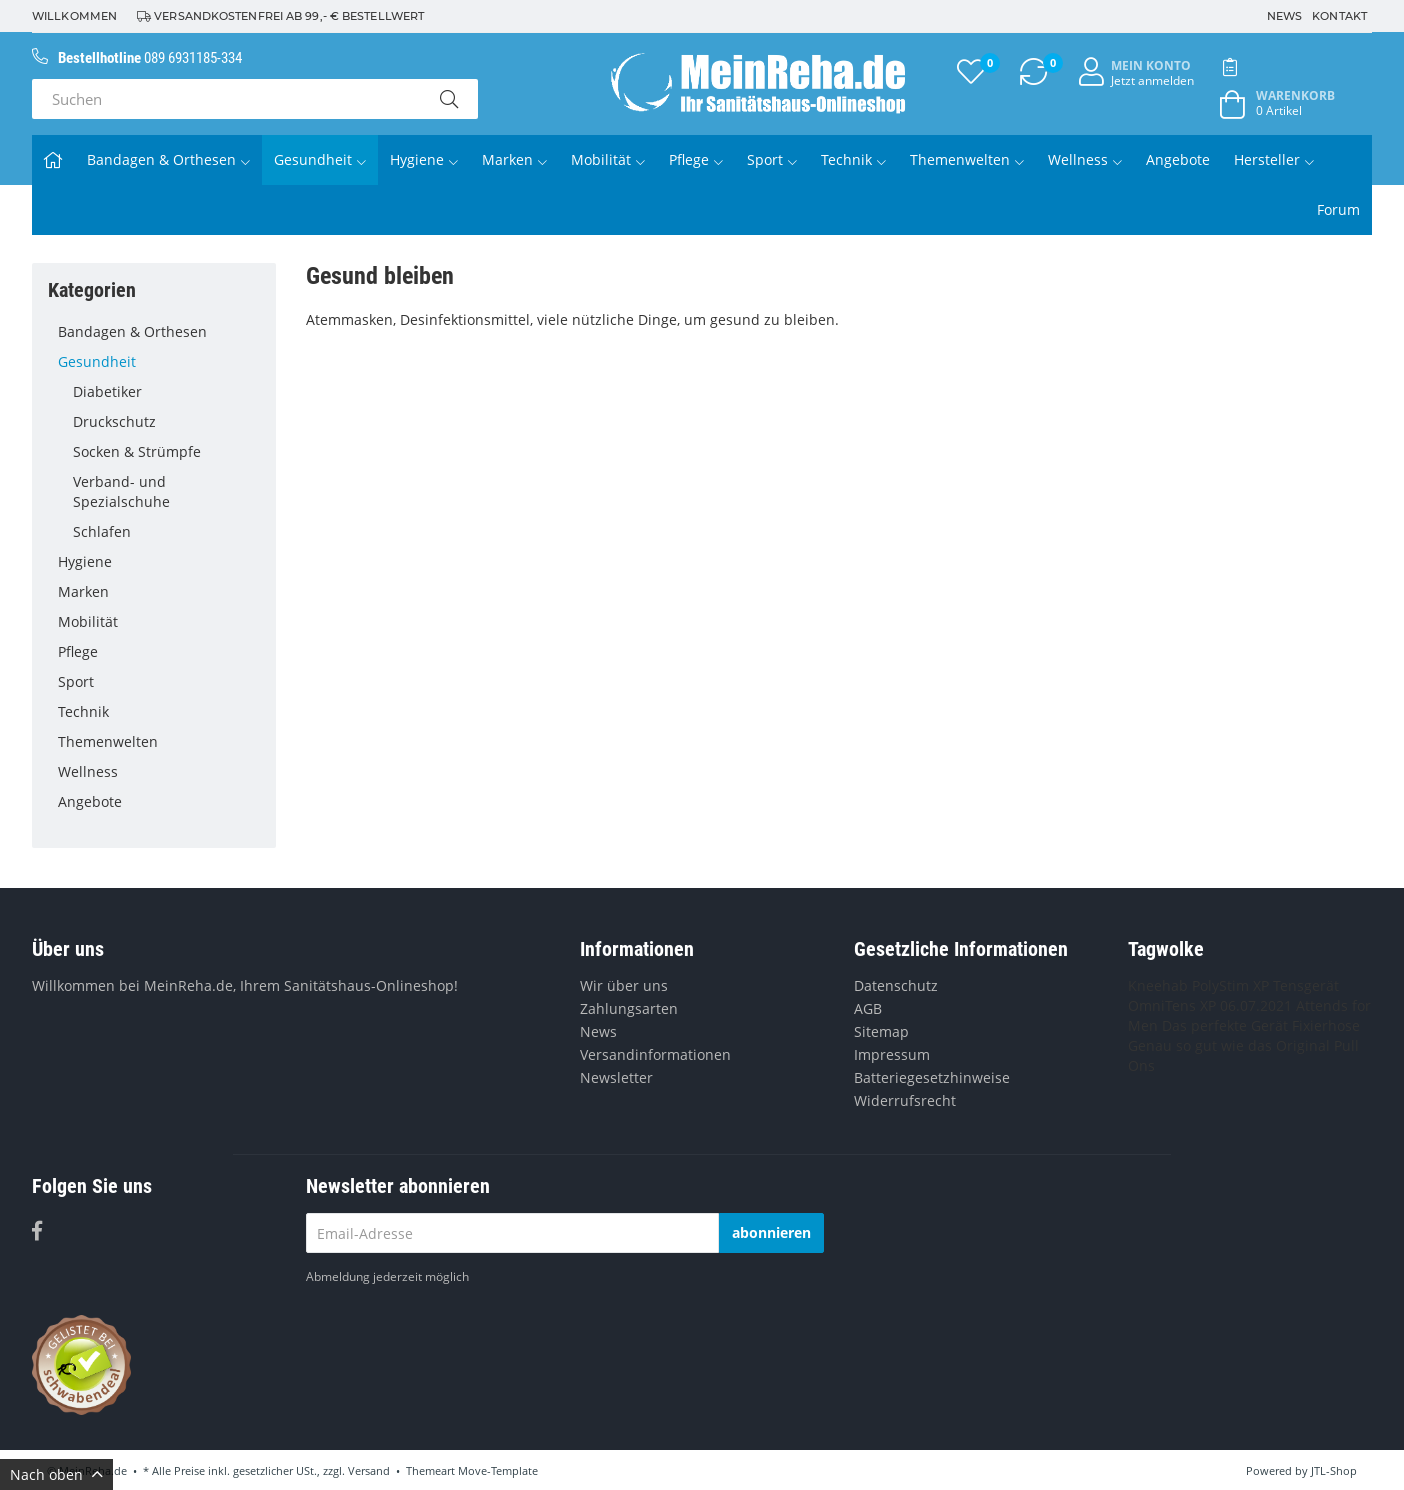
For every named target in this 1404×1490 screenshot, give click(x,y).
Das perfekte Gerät (1225, 1025)
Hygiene (424, 159)
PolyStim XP (1230, 985)
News (1284, 16)
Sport (772, 159)
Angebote (1178, 159)
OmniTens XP (1172, 1005)
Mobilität (608, 159)
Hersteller (1274, 159)
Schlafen (166, 532)
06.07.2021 (1256, 1005)
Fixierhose (1326, 1025)
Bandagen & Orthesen (168, 159)
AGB (868, 1008)
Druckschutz (166, 422)
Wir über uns (624, 985)
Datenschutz (896, 985)
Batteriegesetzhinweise (932, 1077)
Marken (514, 159)
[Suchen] (226, 99)
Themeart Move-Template (472, 1470)
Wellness (1085, 159)
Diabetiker (166, 392)
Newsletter (616, 1077)
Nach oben (56, 1474)
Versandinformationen (655, 1054)
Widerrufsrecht (905, 1100)
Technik (853, 159)
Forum (1338, 209)
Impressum (892, 1054)
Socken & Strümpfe (166, 452)
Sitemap (881, 1031)
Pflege (696, 159)
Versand (369, 1470)
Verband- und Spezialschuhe (121, 491)
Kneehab (1158, 985)
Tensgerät (1306, 985)
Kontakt (1339, 16)
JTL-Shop (1334, 1470)
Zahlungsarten (629, 1008)
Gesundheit (320, 159)
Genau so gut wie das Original (1229, 1045)
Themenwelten (967, 159)
